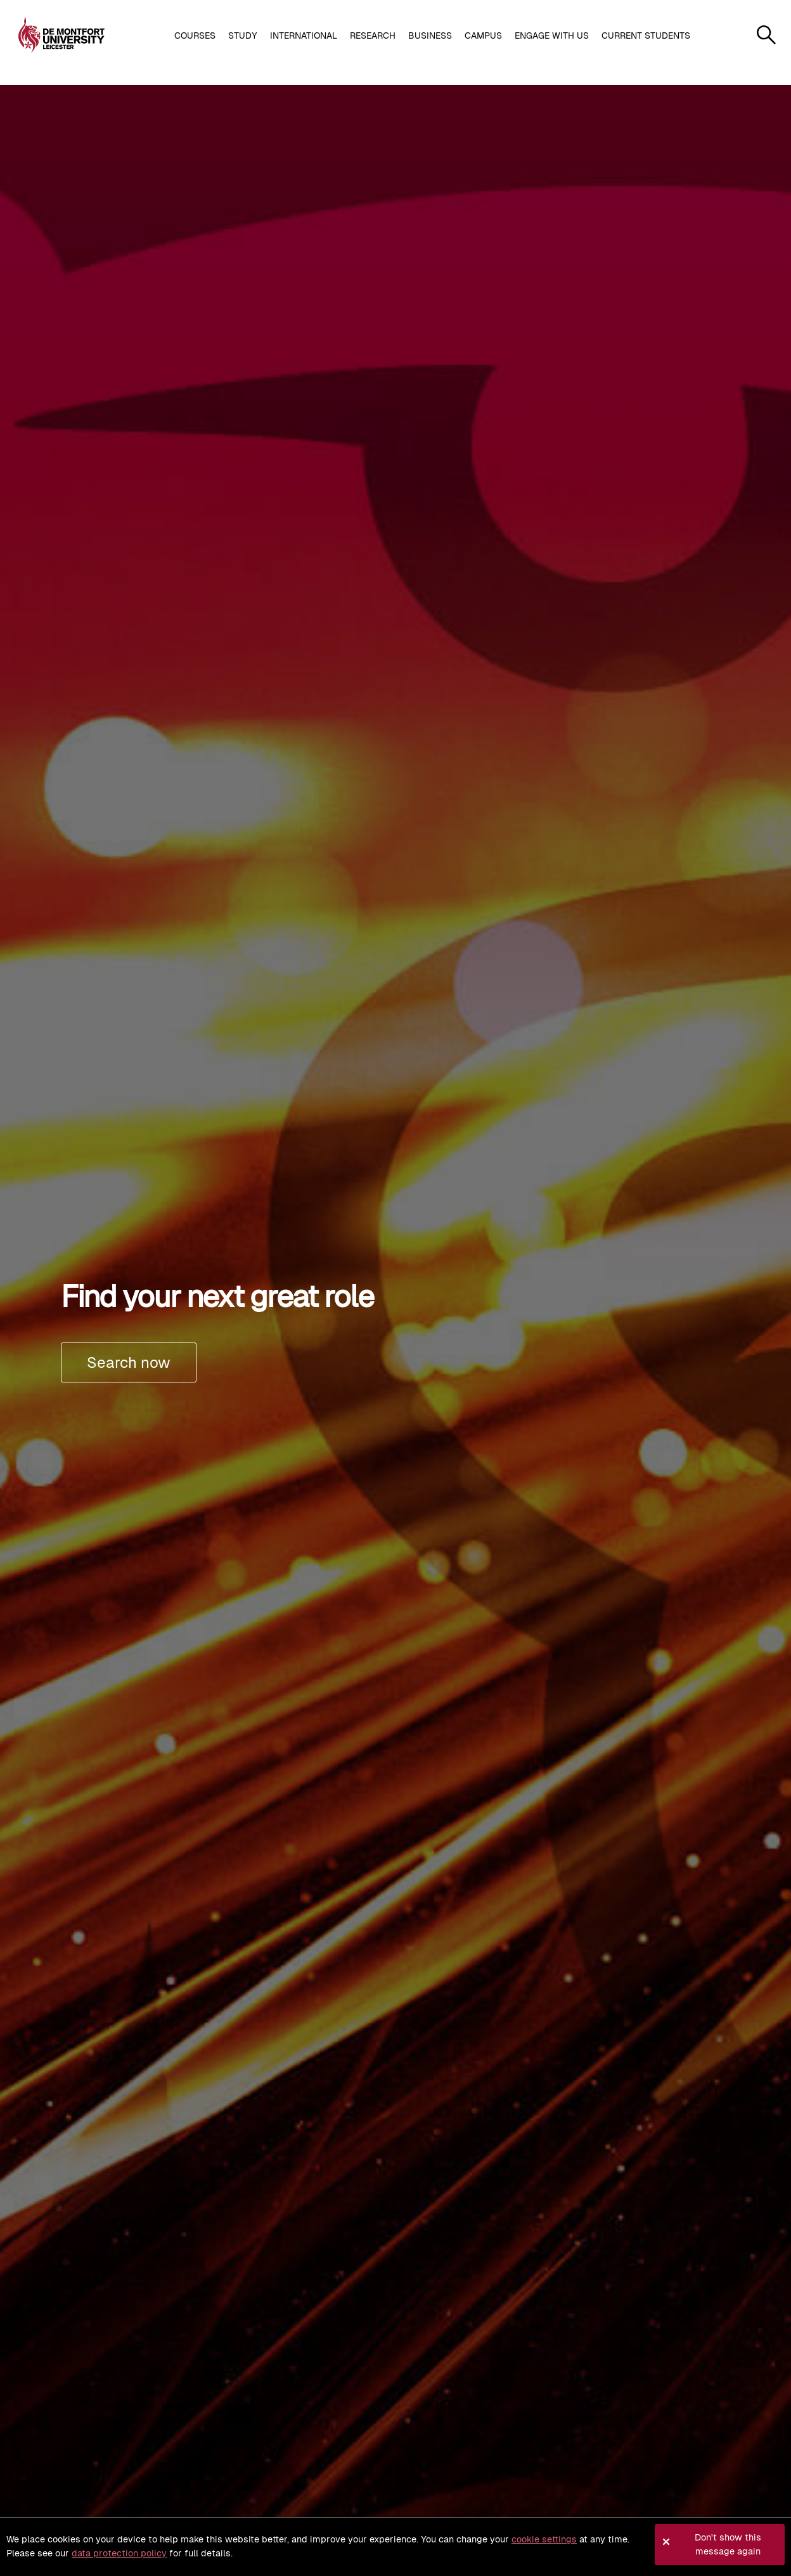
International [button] (303, 35)
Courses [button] (194, 35)
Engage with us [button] (552, 35)
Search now (128, 1362)
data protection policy (119, 2553)
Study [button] (242, 35)
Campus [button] (483, 35)
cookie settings (544, 2539)
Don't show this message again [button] (728, 2544)
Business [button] (430, 35)
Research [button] (373, 35)
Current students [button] (645, 35)
